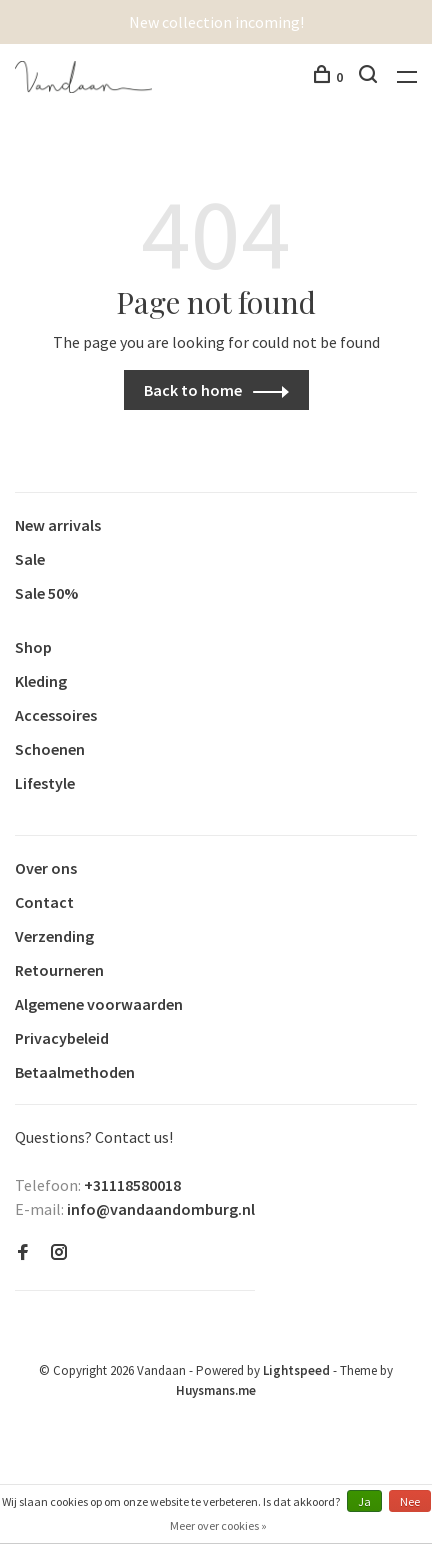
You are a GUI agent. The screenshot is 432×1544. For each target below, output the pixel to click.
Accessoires (56, 715)
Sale (30, 559)
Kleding (41, 681)
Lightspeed (296, 1370)
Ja (364, 1501)
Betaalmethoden (75, 1072)
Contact (44, 902)
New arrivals (58, 525)
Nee (410, 1501)
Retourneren (59, 970)
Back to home (193, 390)
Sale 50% (46, 593)
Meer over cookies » (218, 1525)
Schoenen (50, 749)
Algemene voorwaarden (99, 1004)
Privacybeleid (62, 1038)
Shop (33, 647)
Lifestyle (45, 783)
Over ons (46, 868)
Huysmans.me (216, 1390)
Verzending (54, 936)
